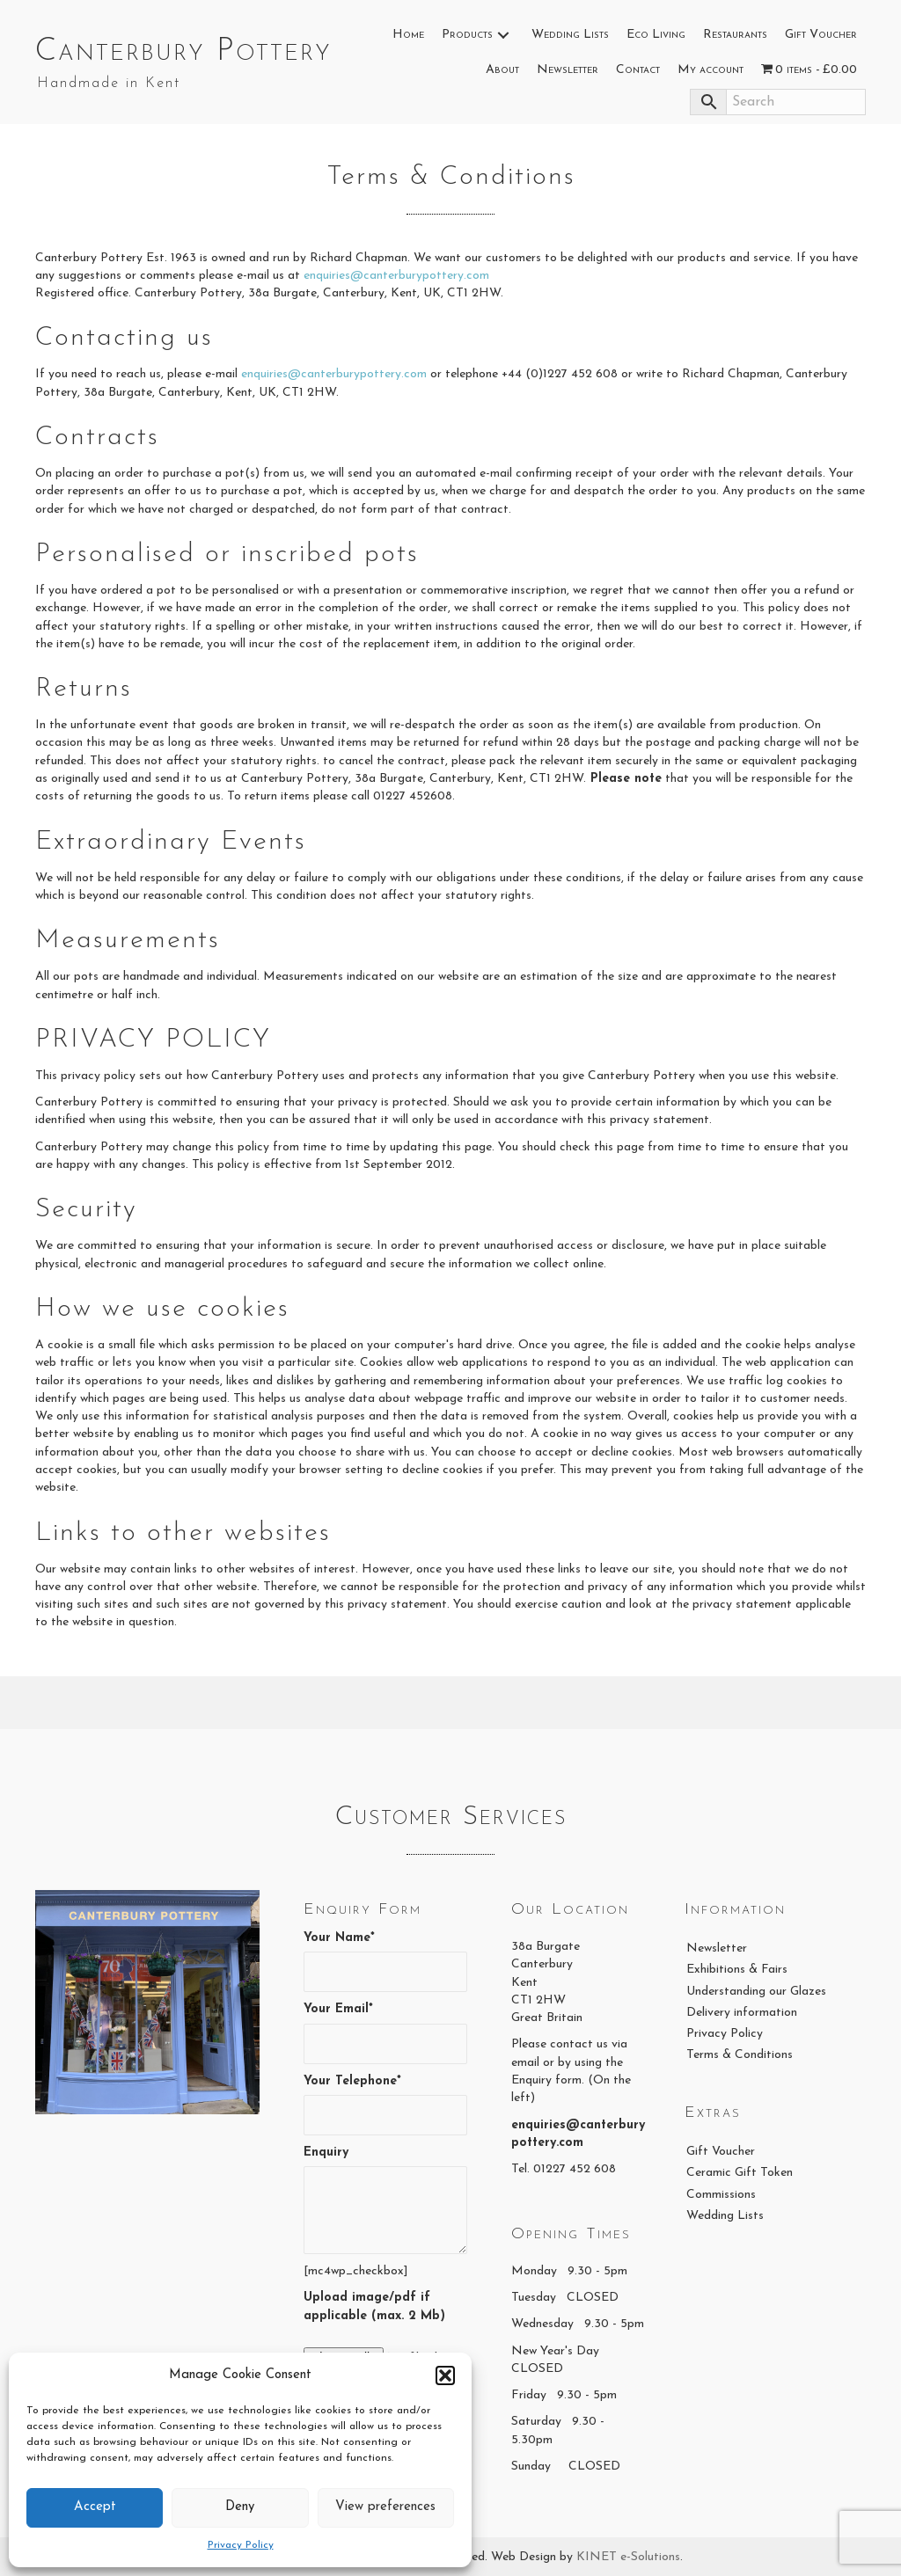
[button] (445, 2375)
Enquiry (385, 2200)
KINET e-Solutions (628, 2557)
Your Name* (385, 1961)
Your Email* (385, 2033)
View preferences (385, 2507)
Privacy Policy (241, 2545)
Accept (95, 2507)
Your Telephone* (385, 2105)
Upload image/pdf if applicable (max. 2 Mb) (374, 2306)
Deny (239, 2507)
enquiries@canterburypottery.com (396, 275)
